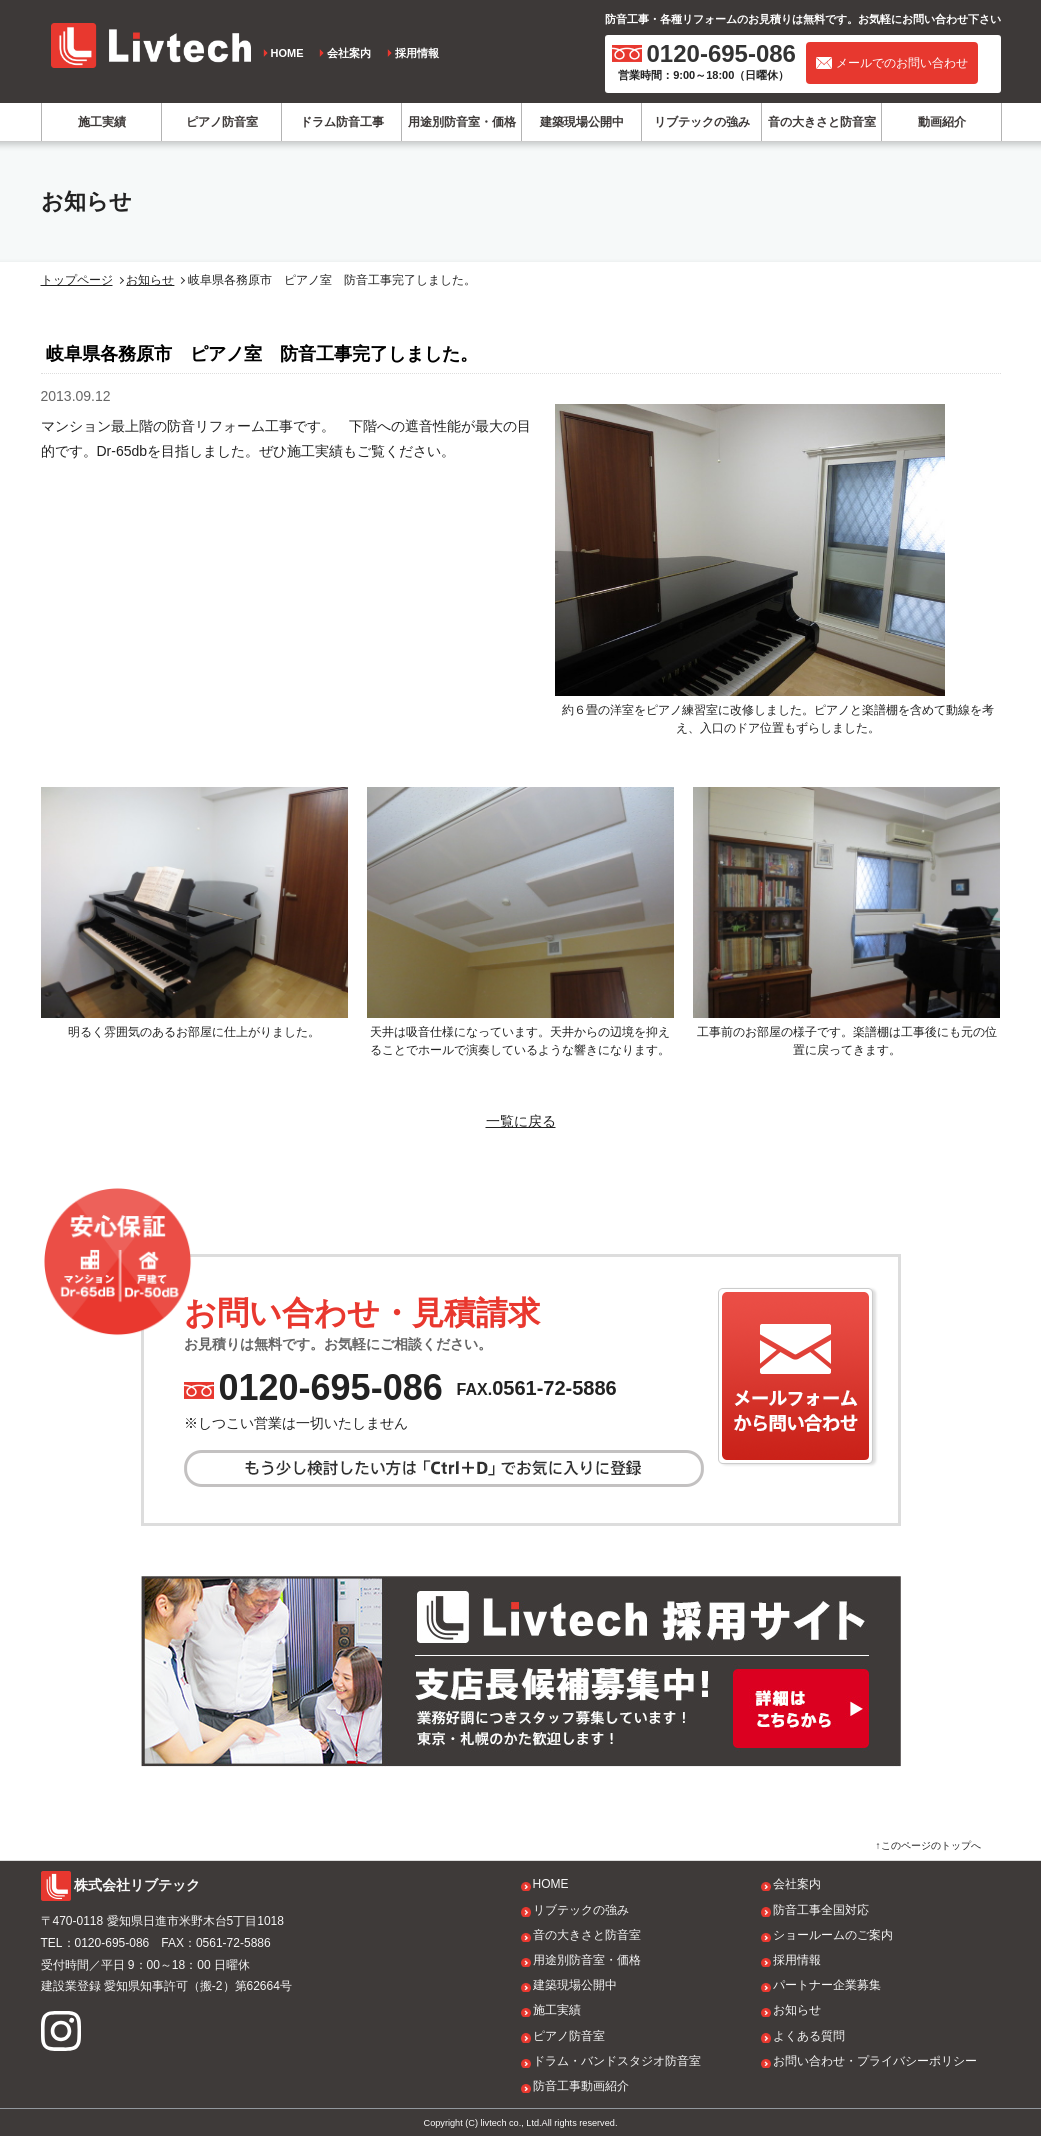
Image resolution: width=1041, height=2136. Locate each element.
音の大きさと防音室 (822, 122)
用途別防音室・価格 (462, 122)
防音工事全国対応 (821, 1910)
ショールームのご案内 (833, 1935)
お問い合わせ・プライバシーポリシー (875, 2061)
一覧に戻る (521, 1121)
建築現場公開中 (582, 122)
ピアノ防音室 (222, 122)
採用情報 (417, 53)
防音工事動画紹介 (581, 2086)
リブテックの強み (702, 122)
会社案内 (349, 53)
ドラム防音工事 (342, 122)
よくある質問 (809, 2036)
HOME (287, 53)
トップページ (77, 280)
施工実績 (102, 122)
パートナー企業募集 (827, 1985)
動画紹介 (942, 122)
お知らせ (150, 280)
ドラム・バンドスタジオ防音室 (617, 2061)
